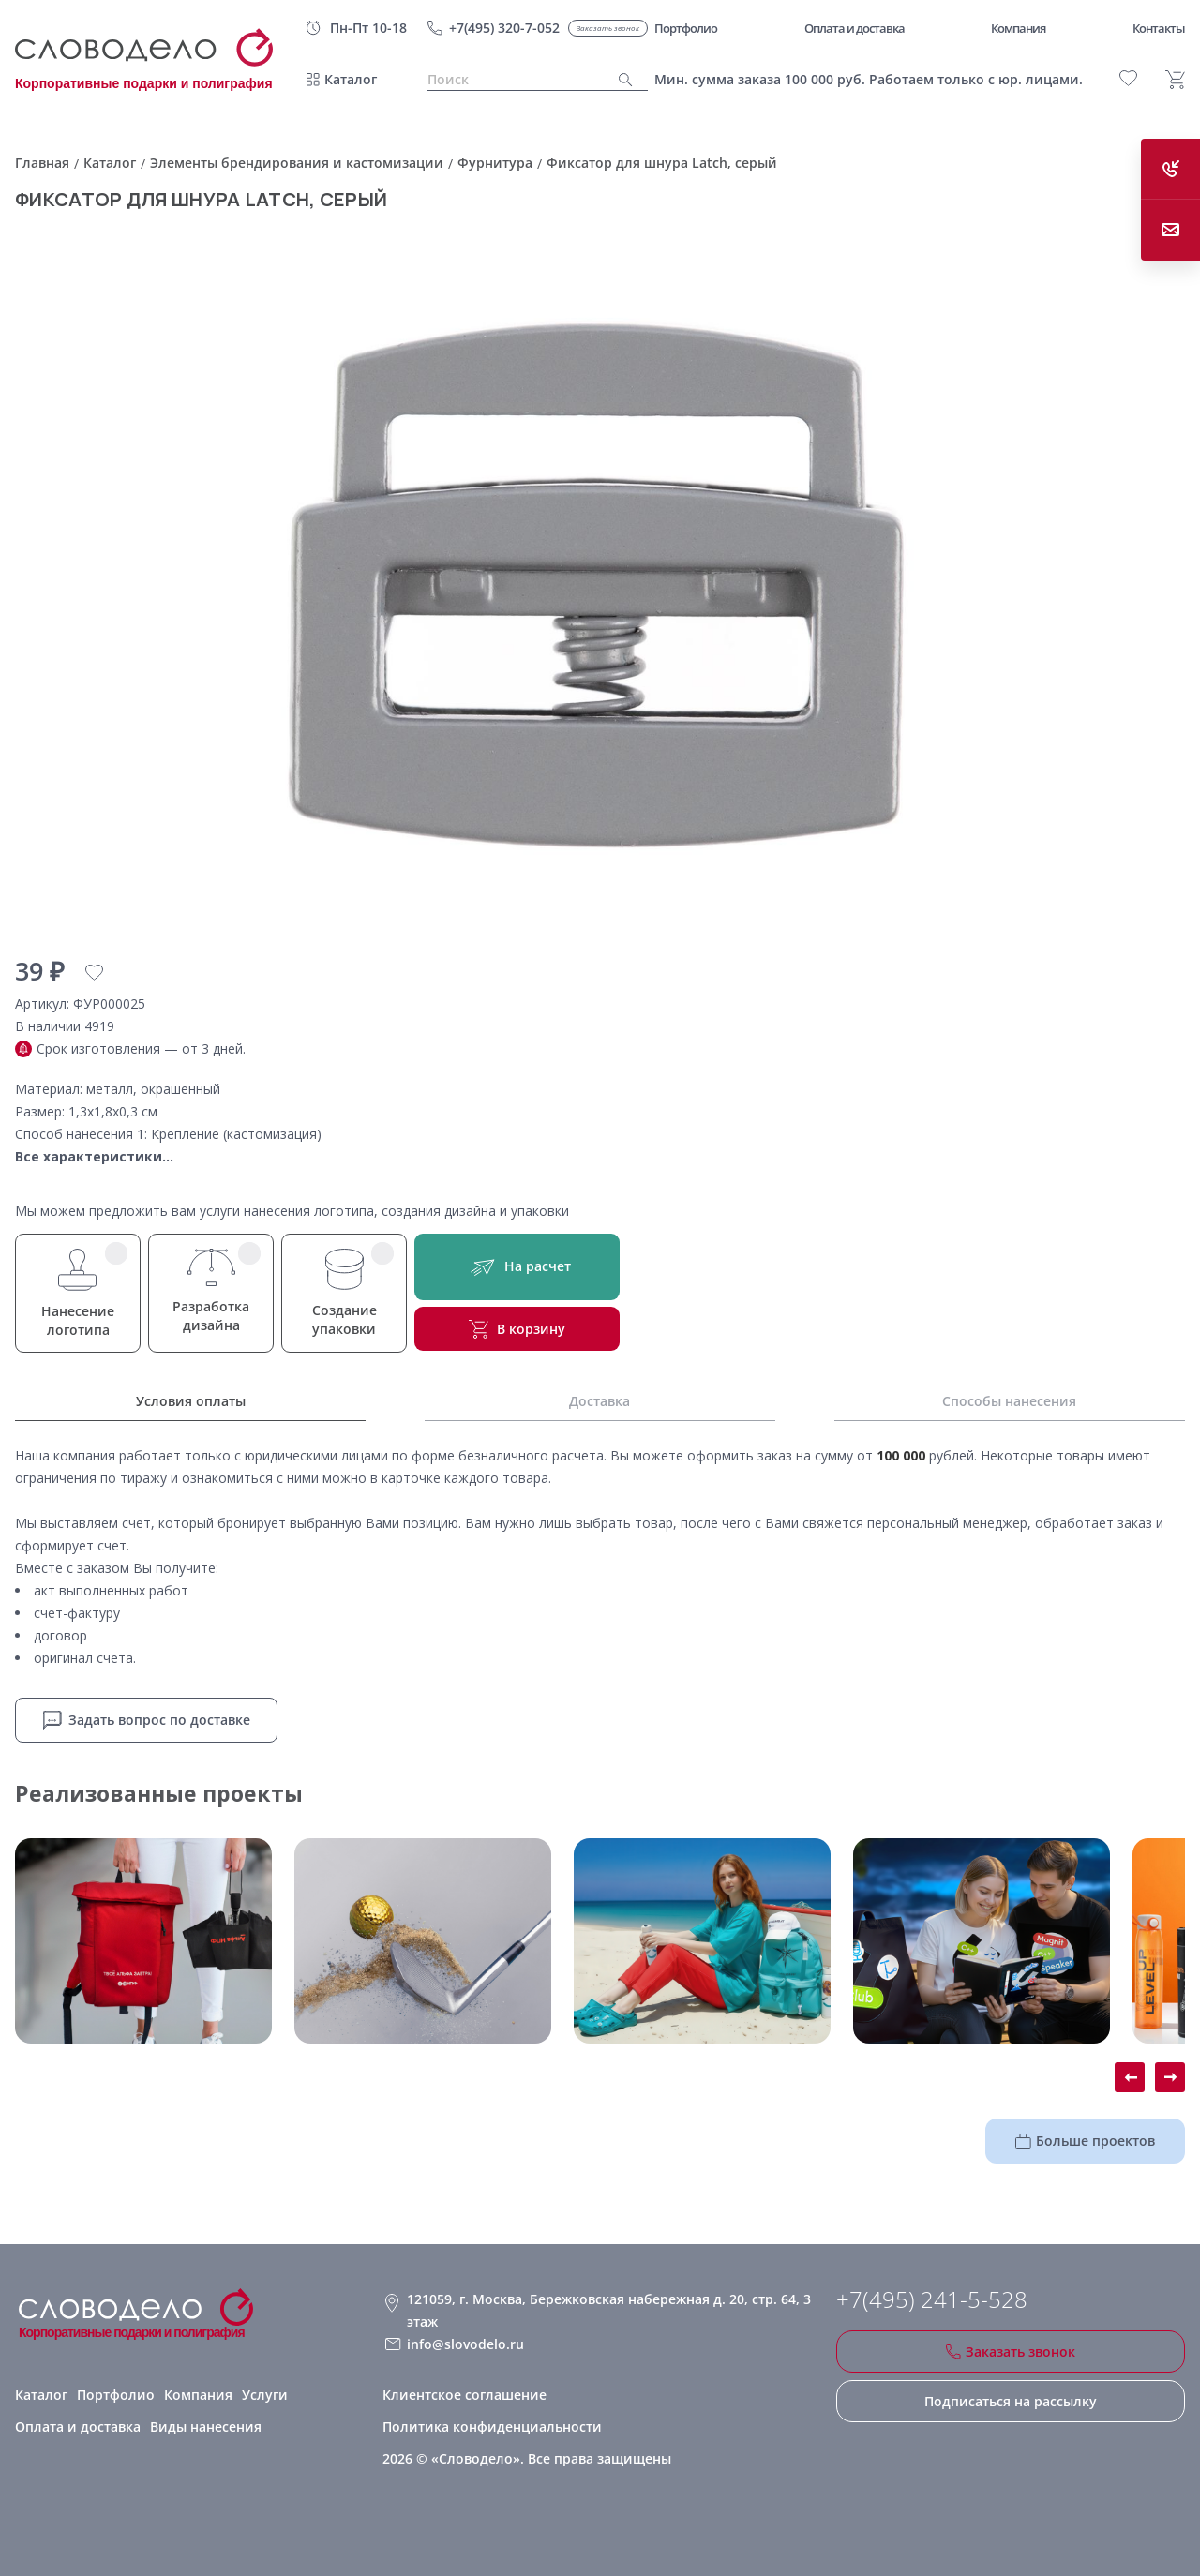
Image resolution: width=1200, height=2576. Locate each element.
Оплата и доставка (78, 2426)
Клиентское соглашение (464, 2395)
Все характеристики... (94, 1156)
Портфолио (116, 2395)
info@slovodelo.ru (465, 2344)
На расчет (517, 1267)
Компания (198, 2395)
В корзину (517, 1329)
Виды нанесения (206, 2426)
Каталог (350, 79)
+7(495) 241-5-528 (932, 2299)
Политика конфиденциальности (492, 2426)
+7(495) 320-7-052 (504, 28)
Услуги (265, 2395)
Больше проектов (1085, 2140)
